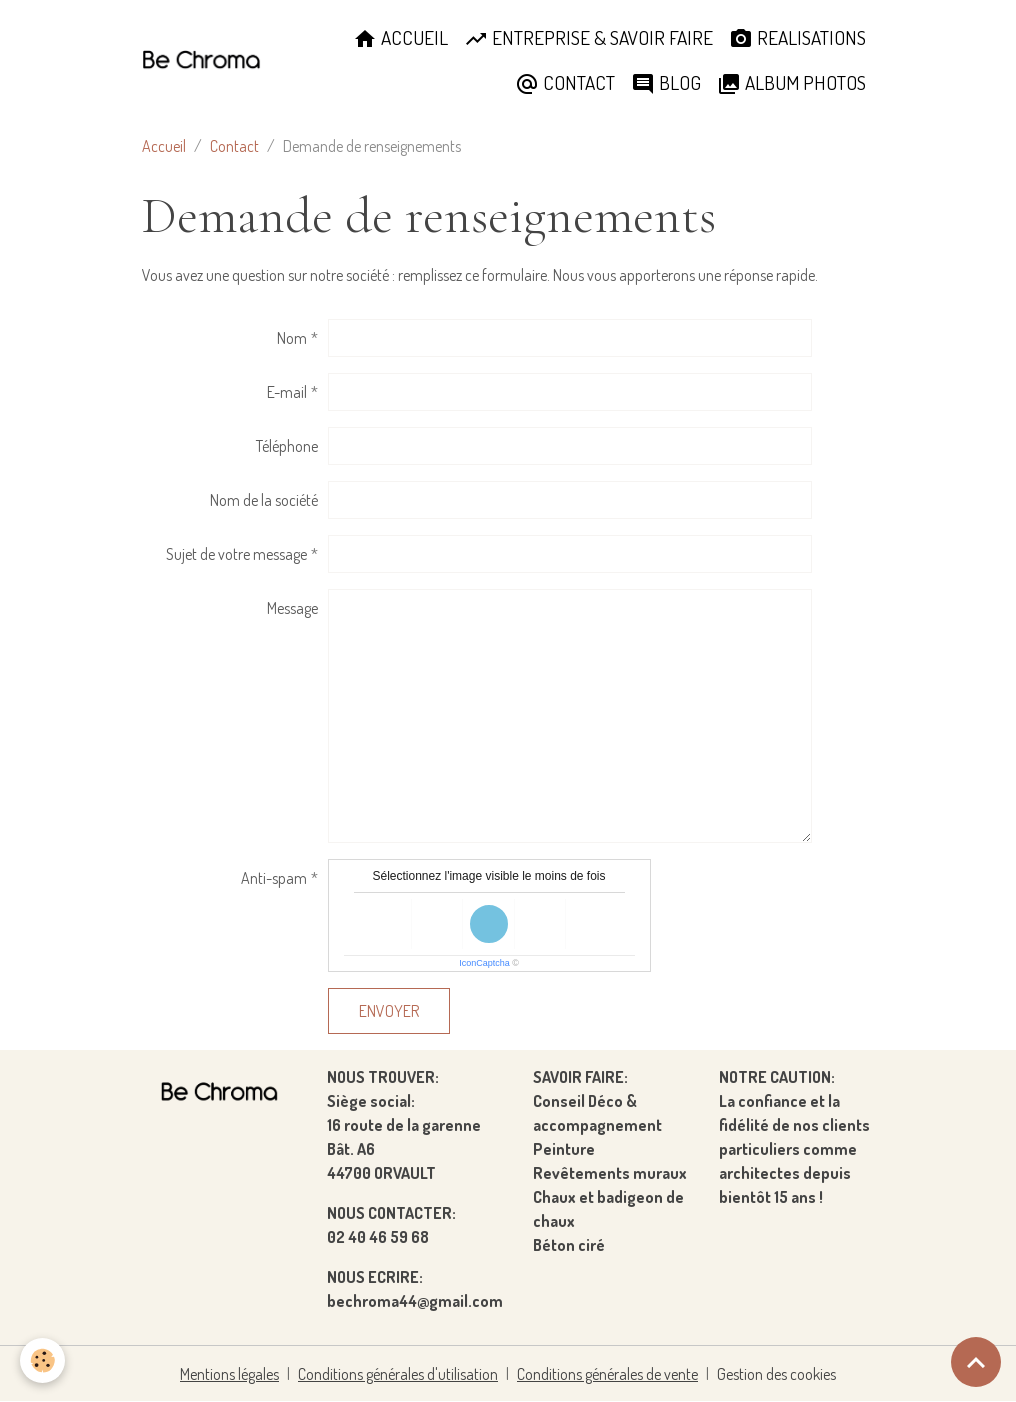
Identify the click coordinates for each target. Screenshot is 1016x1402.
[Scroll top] (976, 1362)
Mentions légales (229, 1374)
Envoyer (389, 1011)
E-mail (287, 392)
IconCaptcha (484, 963)
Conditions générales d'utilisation (398, 1374)
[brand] (201, 60)
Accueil (164, 146)
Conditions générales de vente (607, 1374)
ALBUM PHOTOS (791, 83)
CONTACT (565, 83)
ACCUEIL (400, 38)
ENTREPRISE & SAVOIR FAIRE (588, 38)
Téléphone (287, 446)
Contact (234, 146)
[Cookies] (42, 1360)
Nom (292, 338)
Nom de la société (264, 500)
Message (292, 608)
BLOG (666, 83)
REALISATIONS (797, 38)
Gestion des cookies (776, 1374)
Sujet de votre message (236, 554)
